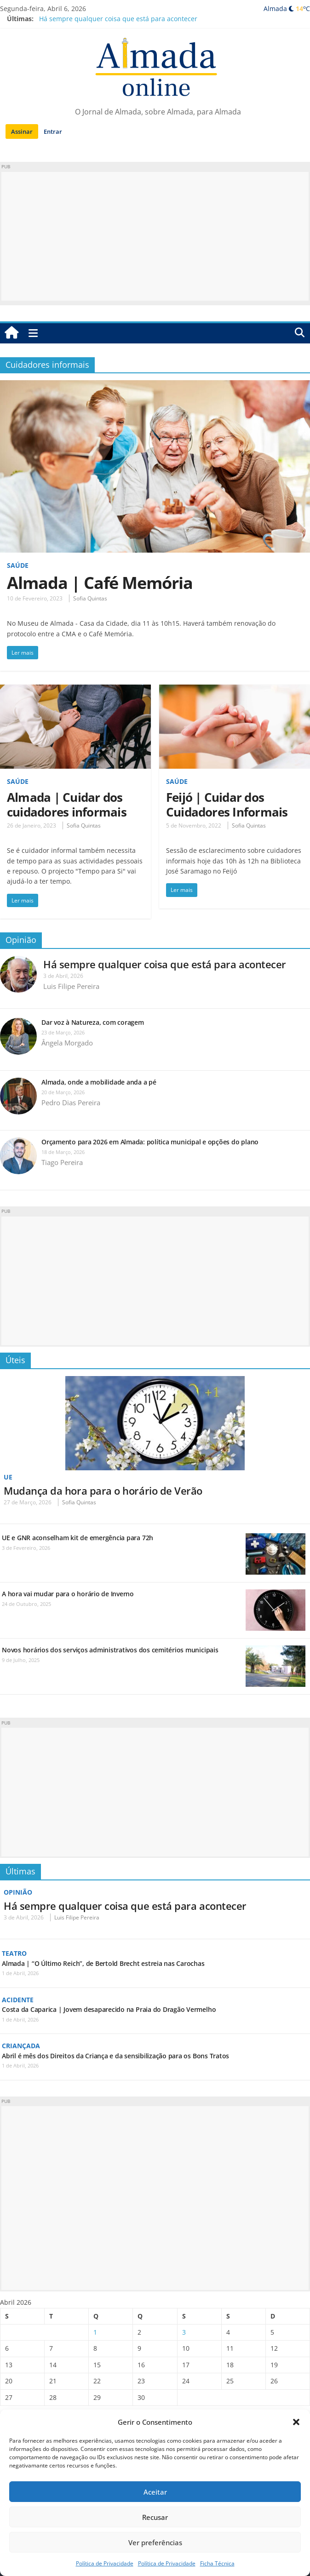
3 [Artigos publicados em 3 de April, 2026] (184, 2332)
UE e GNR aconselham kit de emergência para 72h (77, 1537)
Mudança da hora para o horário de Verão (103, 1490)
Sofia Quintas (90, 598)
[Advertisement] (155, 236)
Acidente (18, 1999)
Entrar (53, 131)
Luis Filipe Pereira (71, 986)
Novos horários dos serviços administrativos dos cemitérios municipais (110, 1649)
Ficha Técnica (217, 2563)
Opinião (21, 939)
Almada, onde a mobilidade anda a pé (98, 1082)
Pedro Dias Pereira (70, 1102)
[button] (296, 2422)
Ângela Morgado (67, 1042)
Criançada (21, 2045)
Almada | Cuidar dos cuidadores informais (66, 804)
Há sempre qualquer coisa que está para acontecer (118, 18)
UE (8, 1477)
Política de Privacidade (104, 2563)
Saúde (18, 565)
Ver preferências (155, 2542)
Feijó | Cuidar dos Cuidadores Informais (227, 804)
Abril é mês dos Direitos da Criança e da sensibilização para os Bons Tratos (115, 2055)
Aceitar (155, 2491)
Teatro (14, 1953)
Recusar (155, 2517)
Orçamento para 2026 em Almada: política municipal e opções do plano (149, 1141)
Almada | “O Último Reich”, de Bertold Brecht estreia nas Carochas (103, 1963)
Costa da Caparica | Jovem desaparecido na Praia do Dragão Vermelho (109, 2009)
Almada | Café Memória (100, 582)
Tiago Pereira (62, 1162)
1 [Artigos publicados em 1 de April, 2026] (95, 2332)
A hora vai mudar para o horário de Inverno (68, 1593)
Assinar (22, 131)
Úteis (15, 1359)
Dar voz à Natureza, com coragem (92, 1022)
